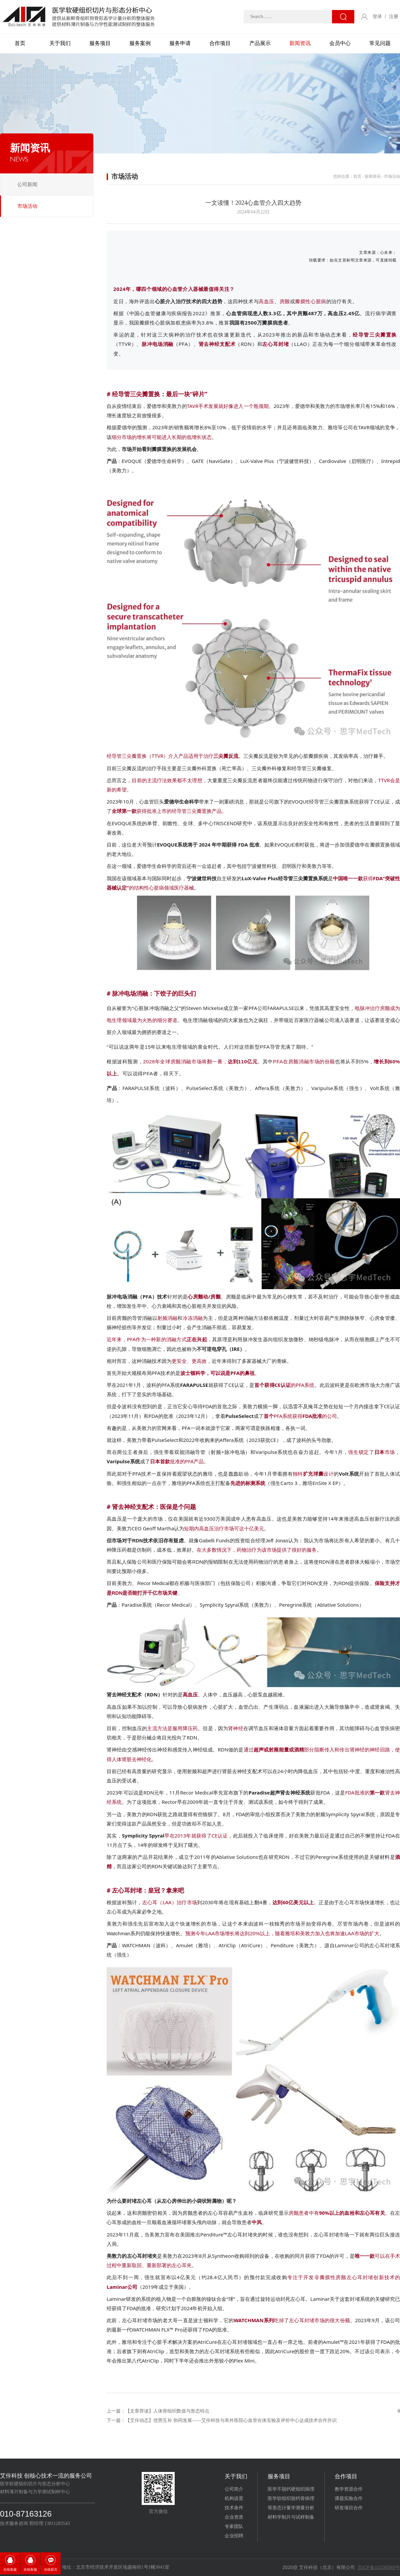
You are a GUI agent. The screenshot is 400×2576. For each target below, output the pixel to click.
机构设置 (234, 2498)
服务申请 (180, 43)
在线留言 (50, 2569)
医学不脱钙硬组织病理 (291, 2489)
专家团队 (234, 2526)
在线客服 (10, 2569)
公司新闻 (27, 184)
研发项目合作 (349, 2507)
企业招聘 (234, 2535)
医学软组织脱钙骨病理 (291, 2498)
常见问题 (380, 43)
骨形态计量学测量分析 (291, 2507)
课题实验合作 (349, 2498)
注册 (393, 16)
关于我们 (60, 43)
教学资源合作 (349, 2489)
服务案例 (140, 43)
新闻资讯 (300, 43)
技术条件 (234, 2507)
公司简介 (234, 2489)
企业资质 (234, 2517)
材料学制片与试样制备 (291, 2517)
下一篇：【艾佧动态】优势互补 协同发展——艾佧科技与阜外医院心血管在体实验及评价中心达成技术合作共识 (222, 2420)
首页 (20, 43)
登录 (377, 16)
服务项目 (100, 43)
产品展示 (260, 43)
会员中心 (340, 43)
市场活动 (27, 206)
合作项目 (220, 43)
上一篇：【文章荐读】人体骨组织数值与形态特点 (158, 2411)
